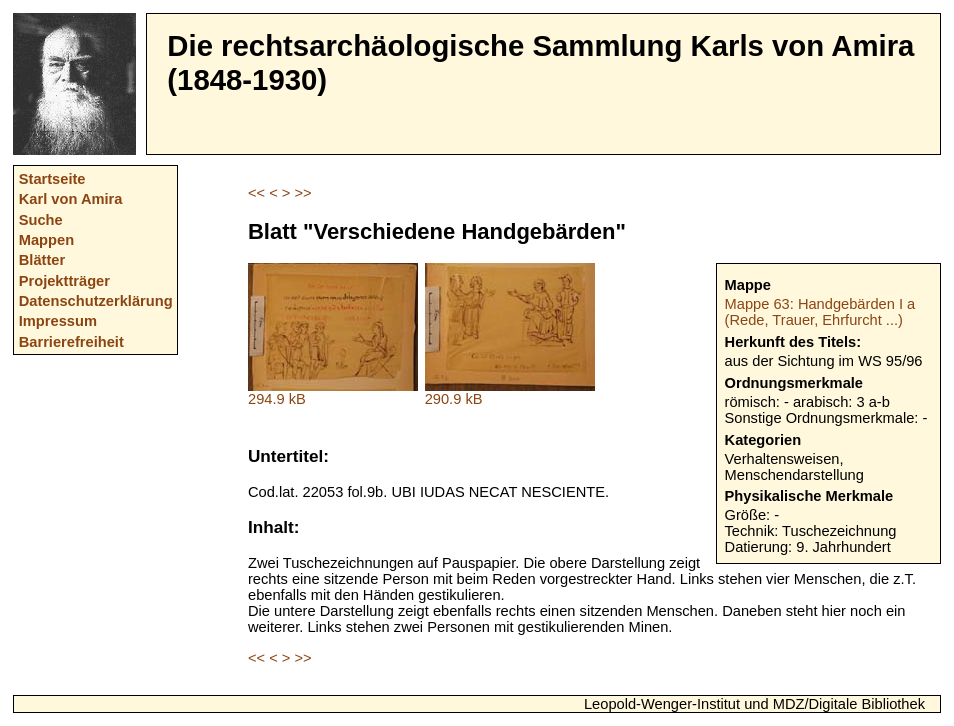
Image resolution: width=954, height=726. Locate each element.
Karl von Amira (71, 199)
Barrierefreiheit (71, 342)
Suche (41, 220)
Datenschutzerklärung (96, 301)
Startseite (52, 179)
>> (302, 193)
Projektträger (64, 281)
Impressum (58, 321)
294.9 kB (333, 392)
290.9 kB (510, 392)
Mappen (46, 240)
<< (256, 193)
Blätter (42, 260)
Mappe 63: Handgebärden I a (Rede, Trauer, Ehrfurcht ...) (820, 312)
